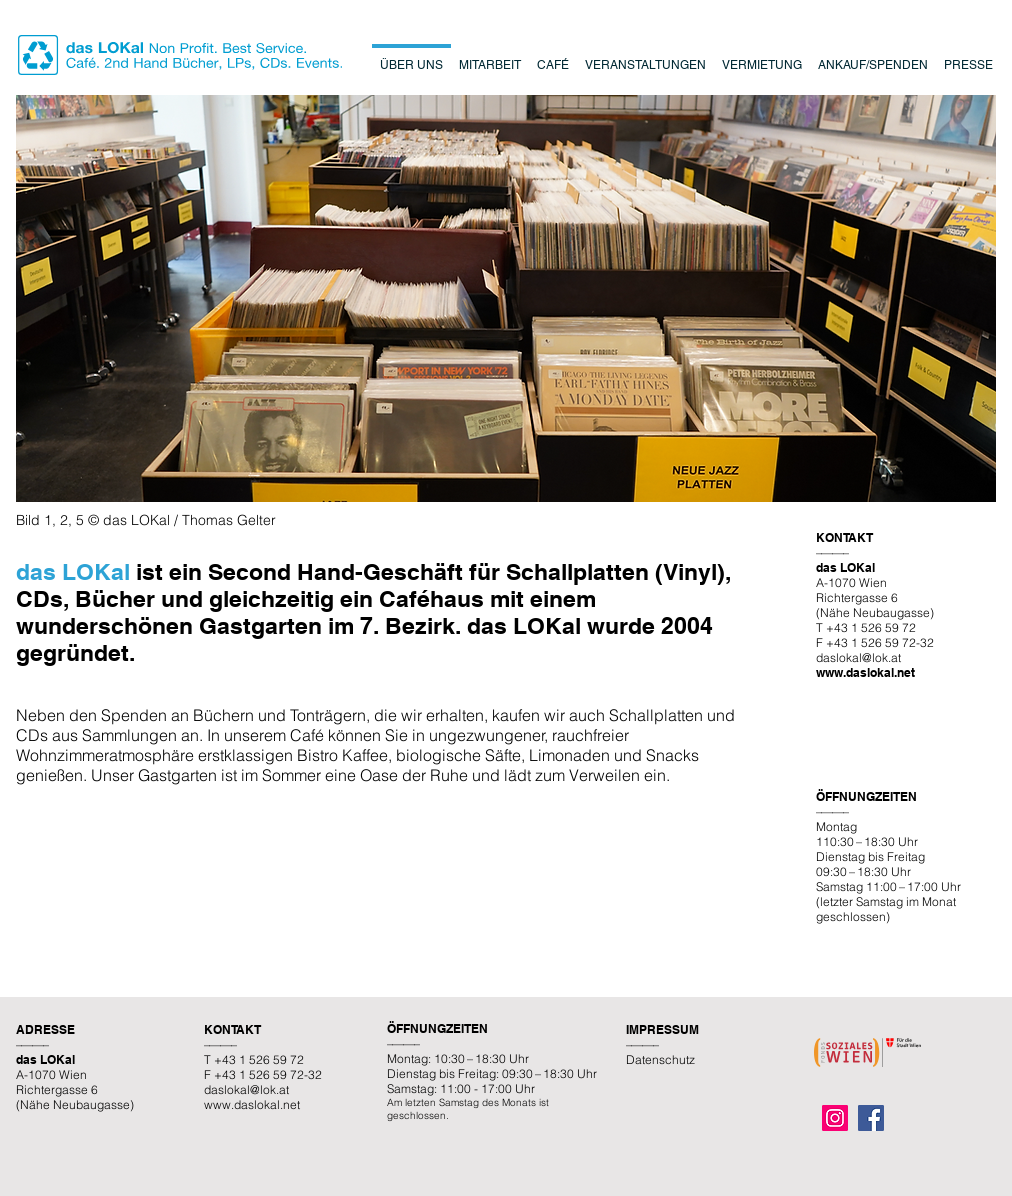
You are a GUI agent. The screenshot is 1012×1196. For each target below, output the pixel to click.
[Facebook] (871, 1118)
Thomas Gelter (229, 520)
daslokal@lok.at (858, 657)
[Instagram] (835, 1118)
